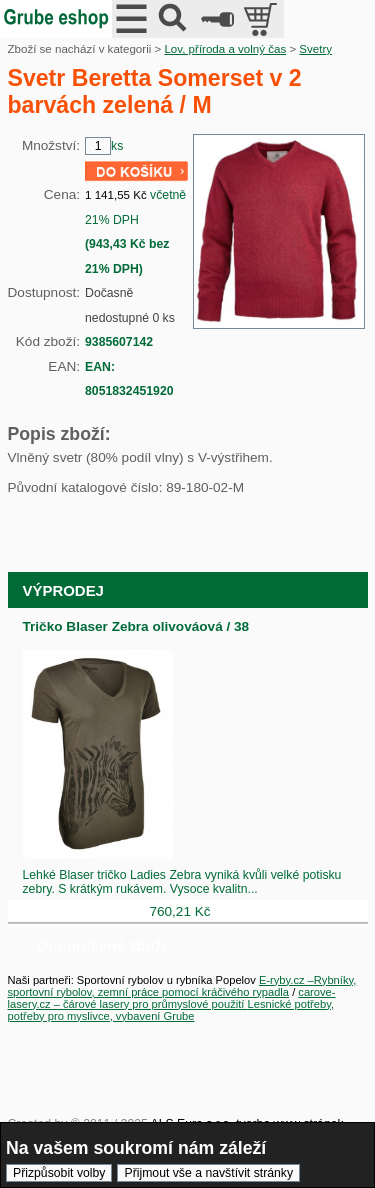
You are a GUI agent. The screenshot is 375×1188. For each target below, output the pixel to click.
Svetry (315, 49)
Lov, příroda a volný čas (225, 49)
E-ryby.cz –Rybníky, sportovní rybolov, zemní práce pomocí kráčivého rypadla (182, 986)
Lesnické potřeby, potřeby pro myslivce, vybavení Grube (171, 1010)
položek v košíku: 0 (262, 19)
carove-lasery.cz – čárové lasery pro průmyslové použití (172, 998)
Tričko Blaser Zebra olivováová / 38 (136, 626)
